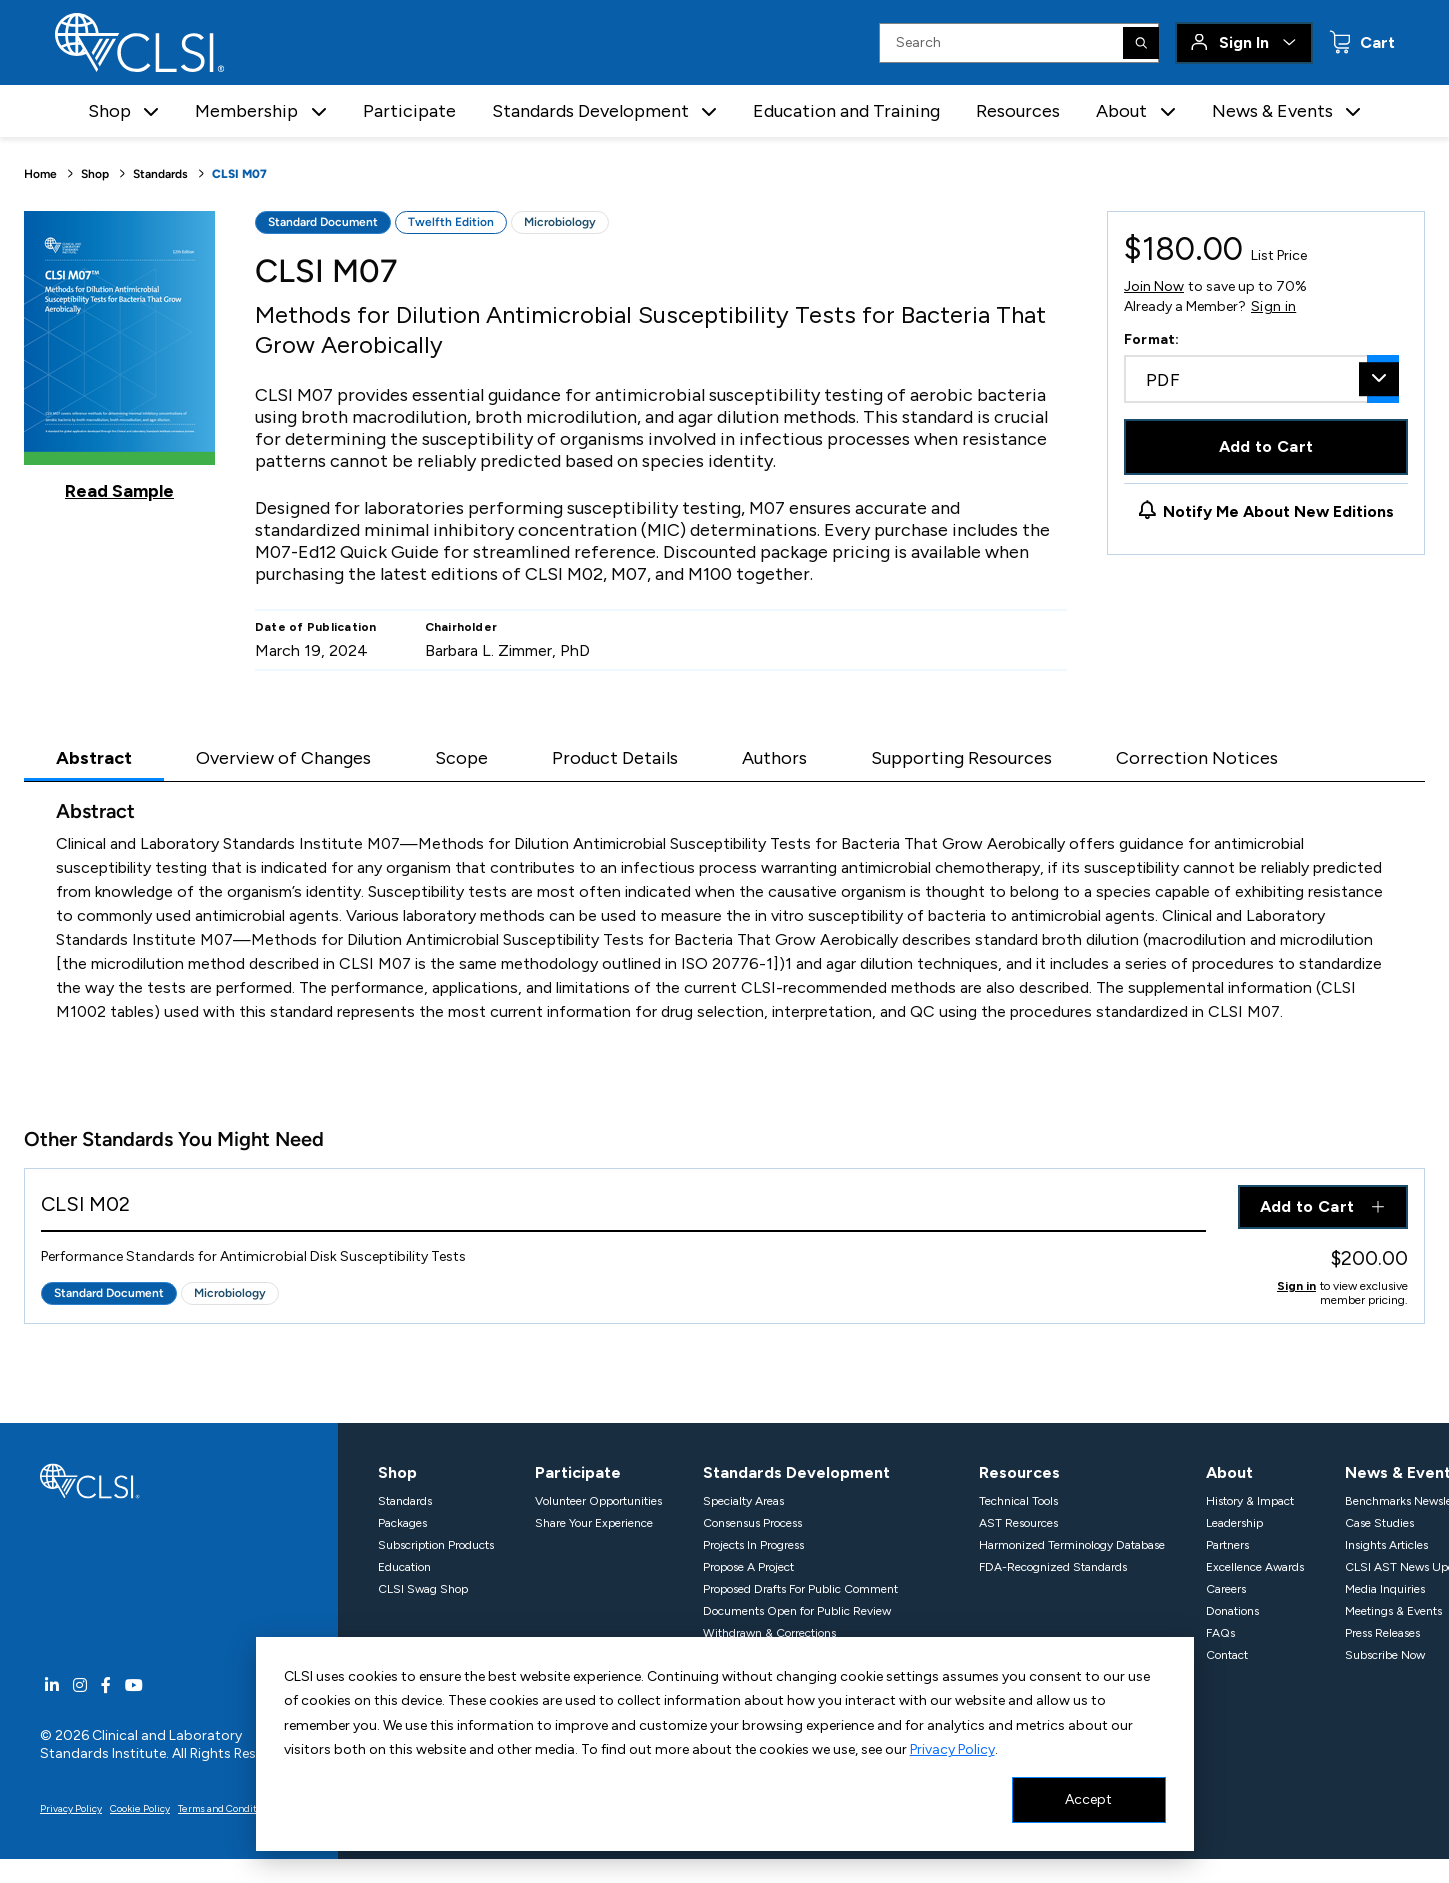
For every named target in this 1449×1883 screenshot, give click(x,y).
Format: (1152, 339)
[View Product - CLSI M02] (623, 1208)
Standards (160, 174)
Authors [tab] (774, 758)
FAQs (1220, 1633)
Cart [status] (1375, 42)
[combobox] (1261, 379)
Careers (1226, 1589)
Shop (95, 174)
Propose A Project (748, 1567)
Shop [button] (109, 111)
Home (40, 174)
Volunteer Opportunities (598, 1501)
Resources (1018, 111)
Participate (409, 111)
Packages (402, 1523)
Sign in (1273, 307)
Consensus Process (752, 1523)
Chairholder (461, 627)
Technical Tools (1018, 1501)
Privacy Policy (952, 1749)
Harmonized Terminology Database (1072, 1545)
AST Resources (1018, 1523)
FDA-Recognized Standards (1053, 1567)
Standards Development (796, 1472)
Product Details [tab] (615, 758)
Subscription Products (436, 1545)
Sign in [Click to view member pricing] (1296, 1286)
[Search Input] (1019, 43)
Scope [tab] (461, 758)
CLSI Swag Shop (423, 1589)
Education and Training (846, 111)
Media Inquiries (1385, 1589)
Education (404, 1567)
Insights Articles (1386, 1545)
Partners (1227, 1545)
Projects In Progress (753, 1545)
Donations (1232, 1611)
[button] (151, 111)
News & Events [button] (1272, 111)
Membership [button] (246, 111)
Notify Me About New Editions (1278, 511)
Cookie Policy (140, 1808)
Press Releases (1382, 1633)
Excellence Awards (1255, 1567)
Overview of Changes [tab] (283, 758)
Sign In (1244, 42)
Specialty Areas (743, 1501)
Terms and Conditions (227, 1808)
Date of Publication (316, 627)
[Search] (1141, 43)
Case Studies (1379, 1523)
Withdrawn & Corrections (769, 1633)
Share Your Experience (594, 1523)
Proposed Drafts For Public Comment (800, 1589)
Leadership (1234, 1523)
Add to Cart (1266, 446)
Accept (1088, 1799)
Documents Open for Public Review (797, 1611)
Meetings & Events (1393, 1611)
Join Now (1154, 286)
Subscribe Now (1385, 1655)
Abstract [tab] (94, 758)
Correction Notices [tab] (1197, 758)
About (1229, 1472)
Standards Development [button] (590, 111)
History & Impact (1250, 1501)
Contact (1227, 1655)
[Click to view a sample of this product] (119, 356)
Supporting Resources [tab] (961, 758)
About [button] (1121, 111)
